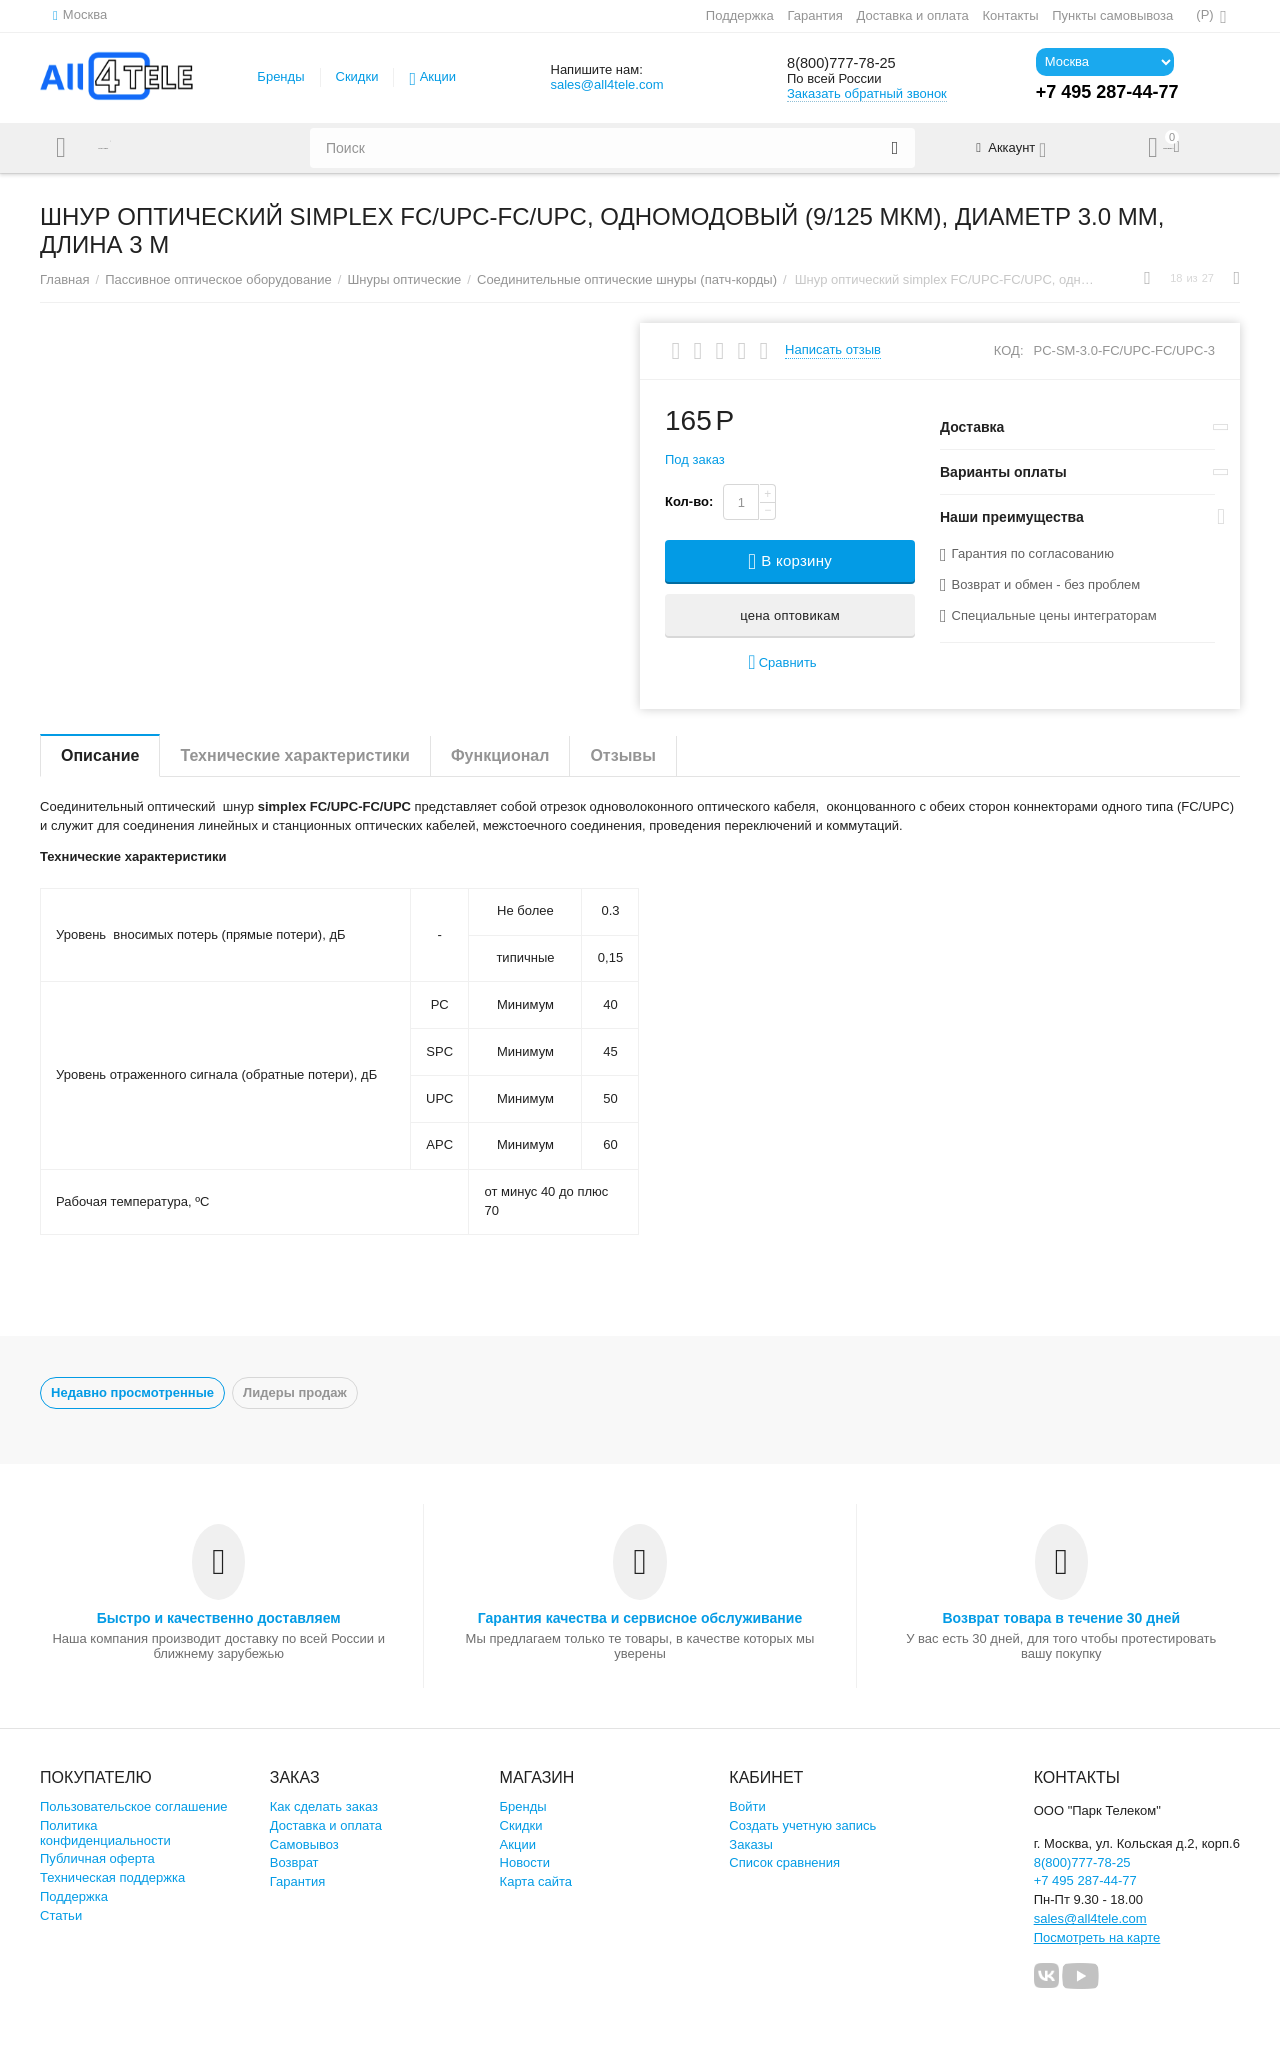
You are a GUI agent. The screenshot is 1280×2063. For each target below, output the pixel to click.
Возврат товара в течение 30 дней (1061, 1618)
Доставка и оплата (912, 15)
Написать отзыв (833, 350)
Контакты (1009, 15)
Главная (65, 279)
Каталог (123, 148)
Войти (747, 1806)
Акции (438, 76)
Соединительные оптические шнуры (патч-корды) (627, 279)
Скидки (357, 76)
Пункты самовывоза (1111, 15)
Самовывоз (304, 1844)
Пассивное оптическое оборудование (218, 279)
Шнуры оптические (404, 279)
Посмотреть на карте (1097, 1937)
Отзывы (622, 755)
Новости (525, 1862)
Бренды (280, 76)
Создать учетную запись (802, 1825)
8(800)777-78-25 (854, 63)
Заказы (751, 1844)
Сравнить (782, 662)
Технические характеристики (295, 755)
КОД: (1009, 350)
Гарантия (814, 15)
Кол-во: (689, 501)
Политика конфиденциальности (105, 1833)
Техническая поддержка (112, 1877)
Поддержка (739, 15)
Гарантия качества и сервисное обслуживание (640, 1618)
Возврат (294, 1862)
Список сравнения (784, 1862)
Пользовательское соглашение (133, 1806)
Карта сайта (536, 1881)
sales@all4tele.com (606, 84)
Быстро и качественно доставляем (219, 1618)
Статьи (61, 1915)
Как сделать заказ (324, 1806)
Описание (100, 755)
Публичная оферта (97, 1858)
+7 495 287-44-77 (1085, 1880)
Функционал (500, 755)
